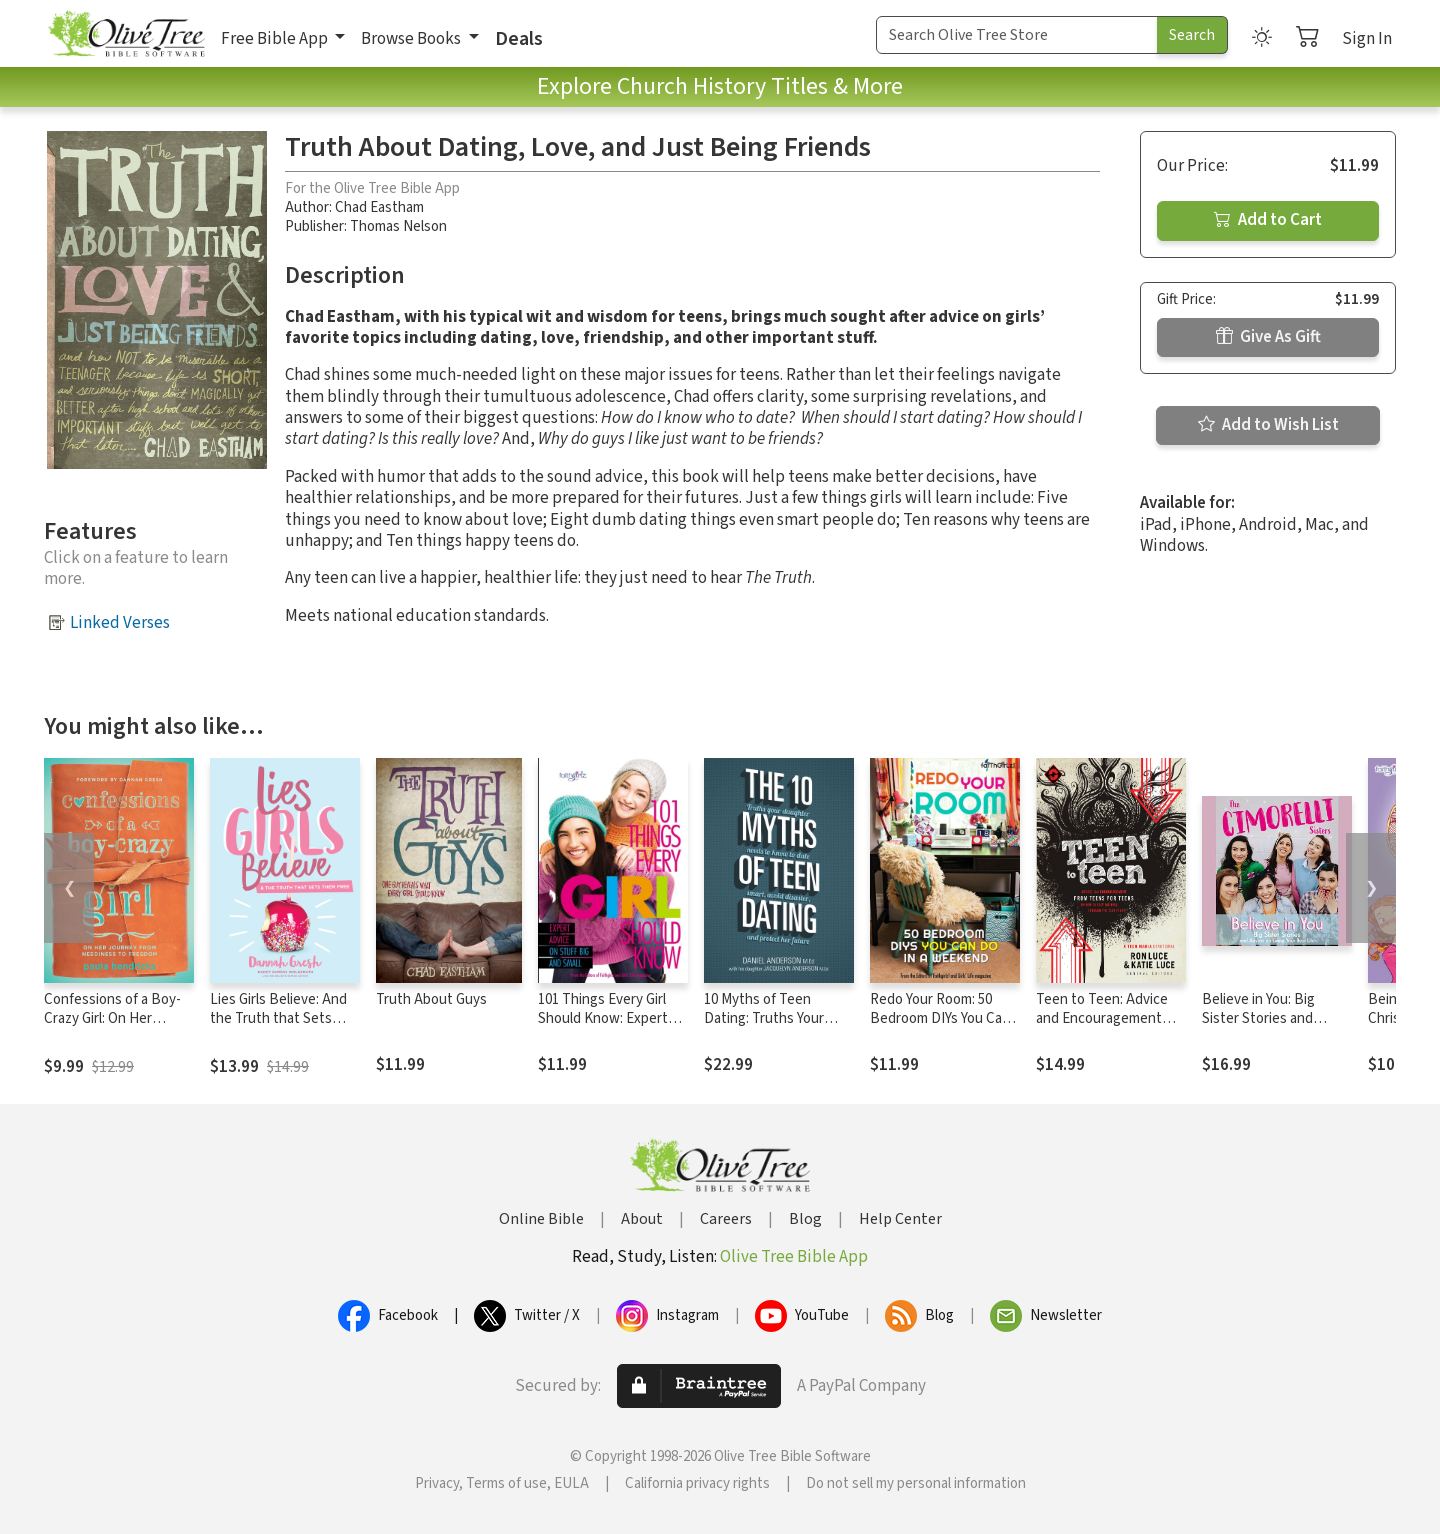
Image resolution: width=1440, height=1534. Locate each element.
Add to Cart (1268, 220)
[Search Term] (1017, 35)
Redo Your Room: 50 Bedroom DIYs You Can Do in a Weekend (940, 1018)
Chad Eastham (379, 207)
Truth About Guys (431, 999)
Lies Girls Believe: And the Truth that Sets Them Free (278, 1018)
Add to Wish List (1268, 425)
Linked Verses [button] (120, 623)
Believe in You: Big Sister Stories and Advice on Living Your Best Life (1267, 1028)
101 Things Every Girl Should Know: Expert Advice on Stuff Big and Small (610, 1028)
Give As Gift (1268, 337)
